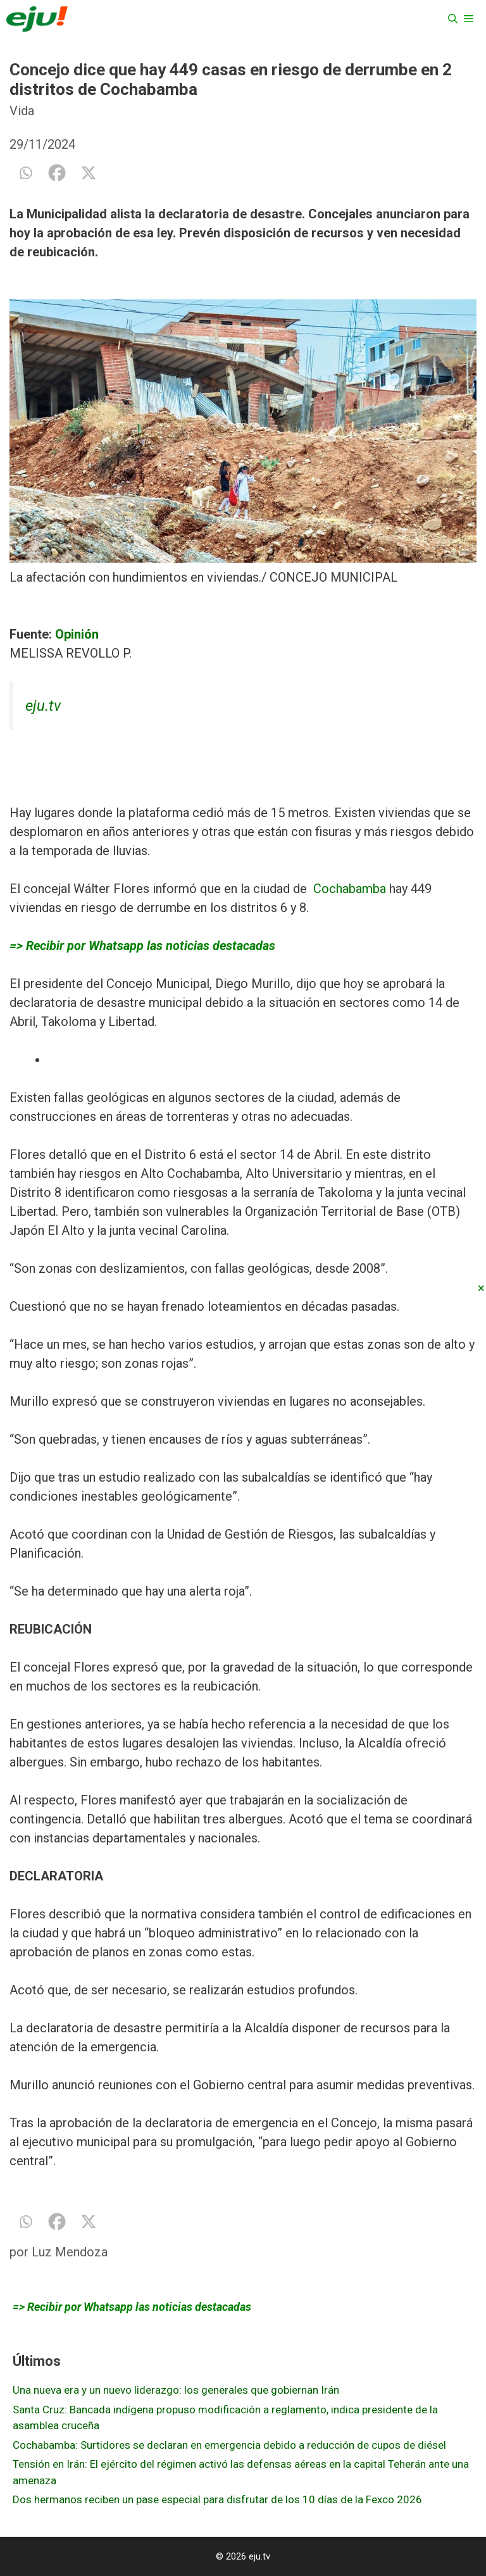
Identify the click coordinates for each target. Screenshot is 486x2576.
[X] (88, 172)
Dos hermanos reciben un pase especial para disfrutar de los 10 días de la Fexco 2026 (217, 2499)
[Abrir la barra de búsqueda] (453, 19)
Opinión (77, 634)
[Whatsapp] (25, 172)
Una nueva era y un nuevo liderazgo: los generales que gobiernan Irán (176, 2390)
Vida (21, 110)
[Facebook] (57, 172)
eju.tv (43, 706)
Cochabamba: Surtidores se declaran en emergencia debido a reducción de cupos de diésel (229, 2445)
